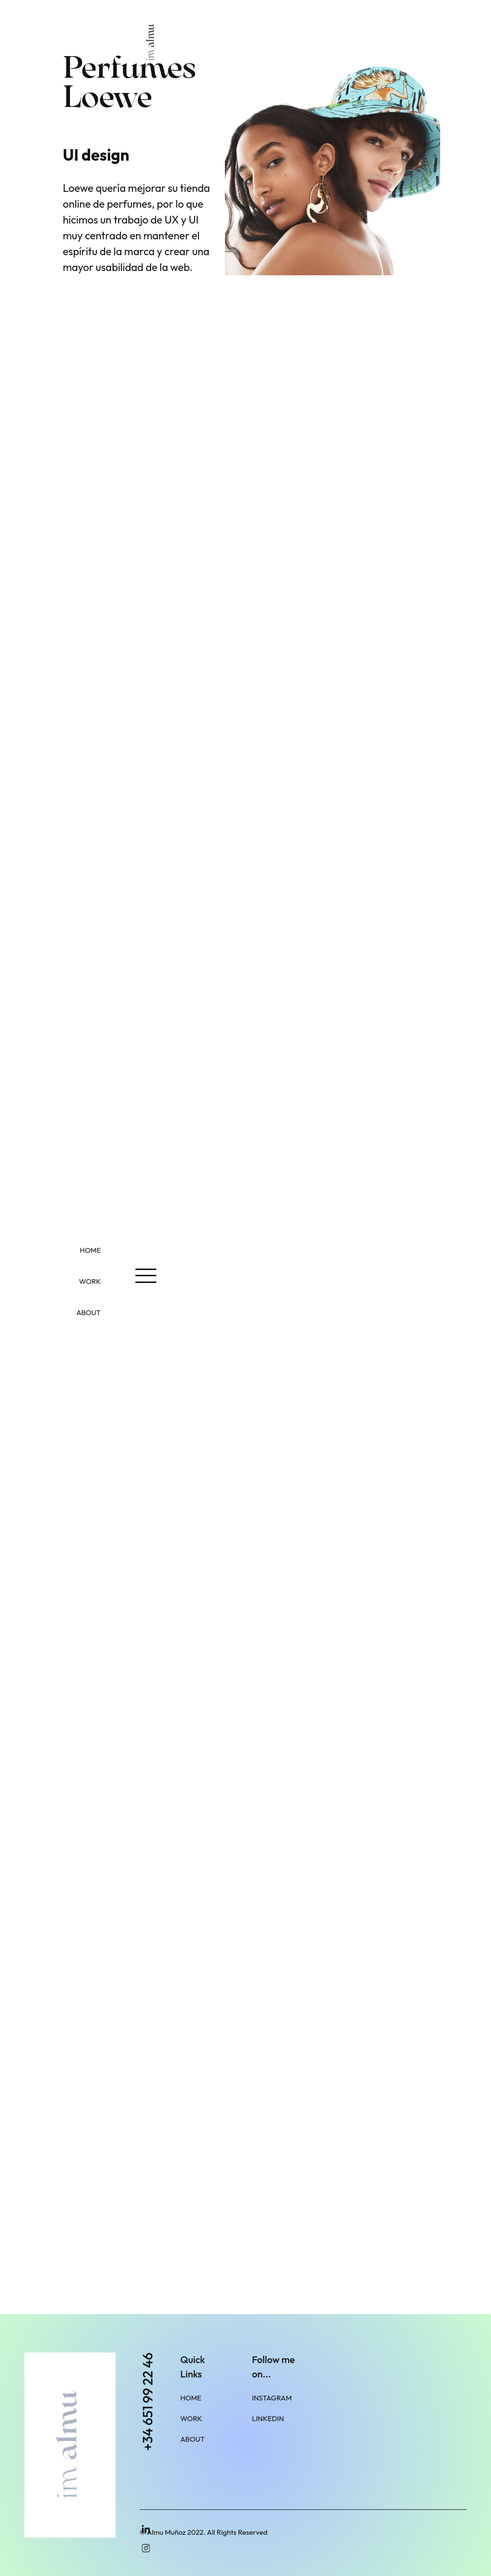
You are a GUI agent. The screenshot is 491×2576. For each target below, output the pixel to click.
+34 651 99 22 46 (148, 2402)
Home (190, 2397)
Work (191, 2418)
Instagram (272, 2397)
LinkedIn (268, 2418)
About (192, 2439)
